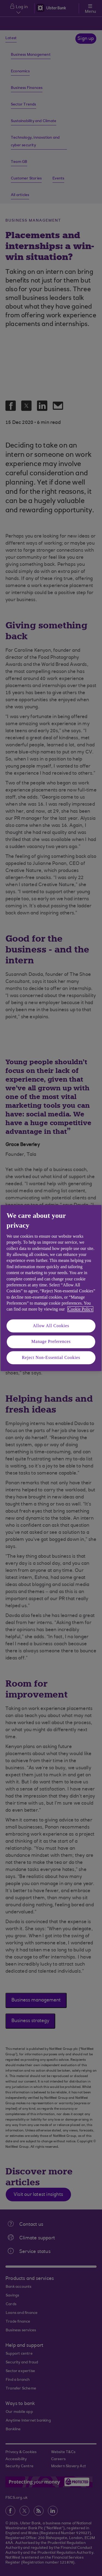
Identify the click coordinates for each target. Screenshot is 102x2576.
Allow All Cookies (51, 1325)
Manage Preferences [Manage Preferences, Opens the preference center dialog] (51, 1341)
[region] (51, 1288)
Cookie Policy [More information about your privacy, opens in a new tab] (80, 1309)
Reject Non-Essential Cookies (51, 1357)
